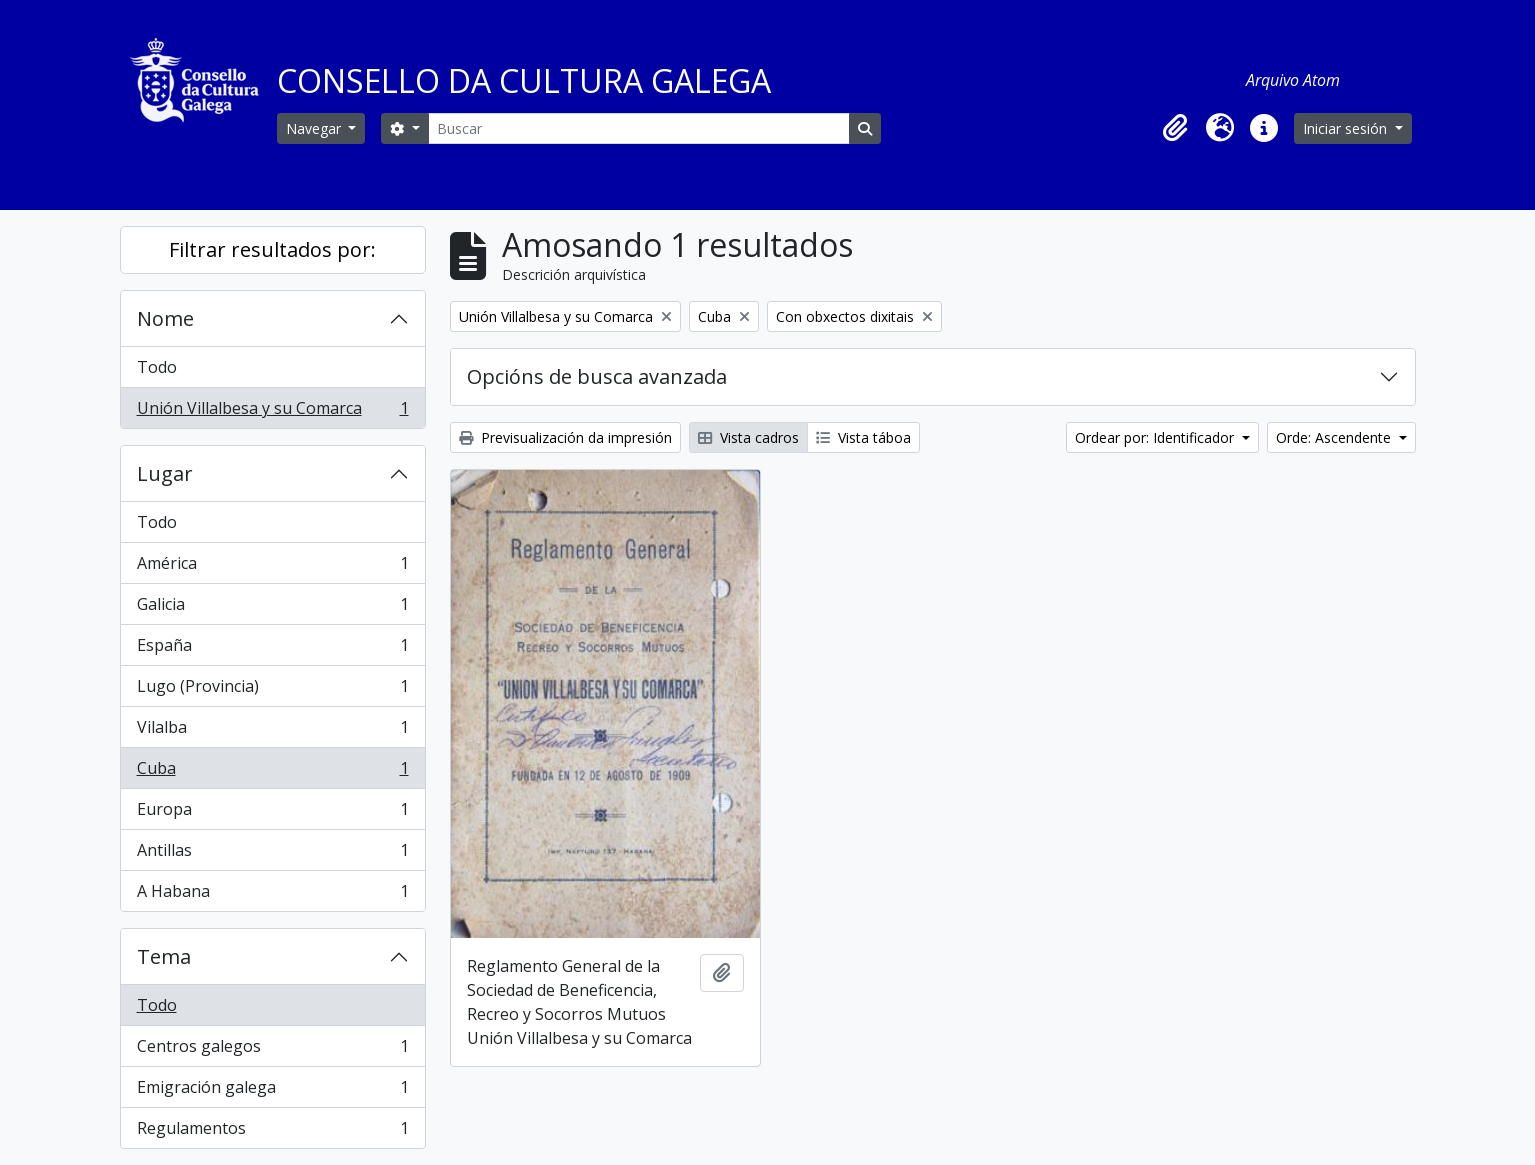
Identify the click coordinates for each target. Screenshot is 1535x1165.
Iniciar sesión (1347, 128)
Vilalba (272, 731)
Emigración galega (272, 1091)
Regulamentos (272, 1132)
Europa (272, 813)
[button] (1176, 128)
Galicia (272, 608)
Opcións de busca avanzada (597, 376)
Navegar (315, 128)
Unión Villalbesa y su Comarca (272, 412)
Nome (165, 318)
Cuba (272, 772)
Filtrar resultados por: (272, 249)
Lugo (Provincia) (272, 690)
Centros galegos (272, 1050)
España (272, 649)
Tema (164, 956)
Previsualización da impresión (565, 437)
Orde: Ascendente (1335, 437)
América (272, 567)
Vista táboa (863, 437)
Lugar (165, 473)
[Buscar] (639, 128)
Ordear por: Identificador (1156, 437)
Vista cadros (748, 437)
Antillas (272, 854)
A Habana (272, 895)
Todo (157, 367)
